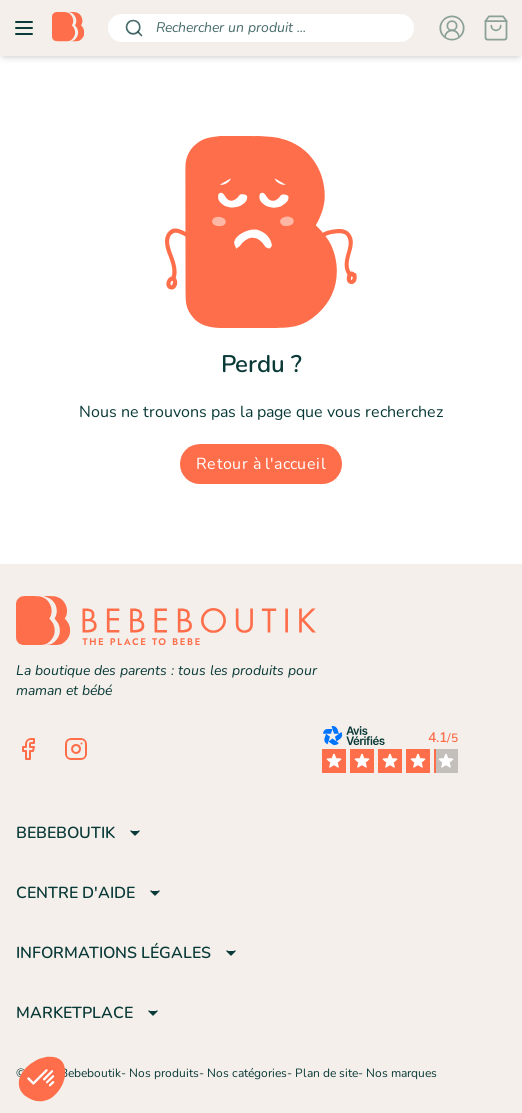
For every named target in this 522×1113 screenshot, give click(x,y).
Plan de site (326, 1073)
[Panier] (496, 28)
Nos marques (401, 1073)
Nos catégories (247, 1073)
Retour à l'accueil (261, 464)
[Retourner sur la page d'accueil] (68, 28)
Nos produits (164, 1073)
